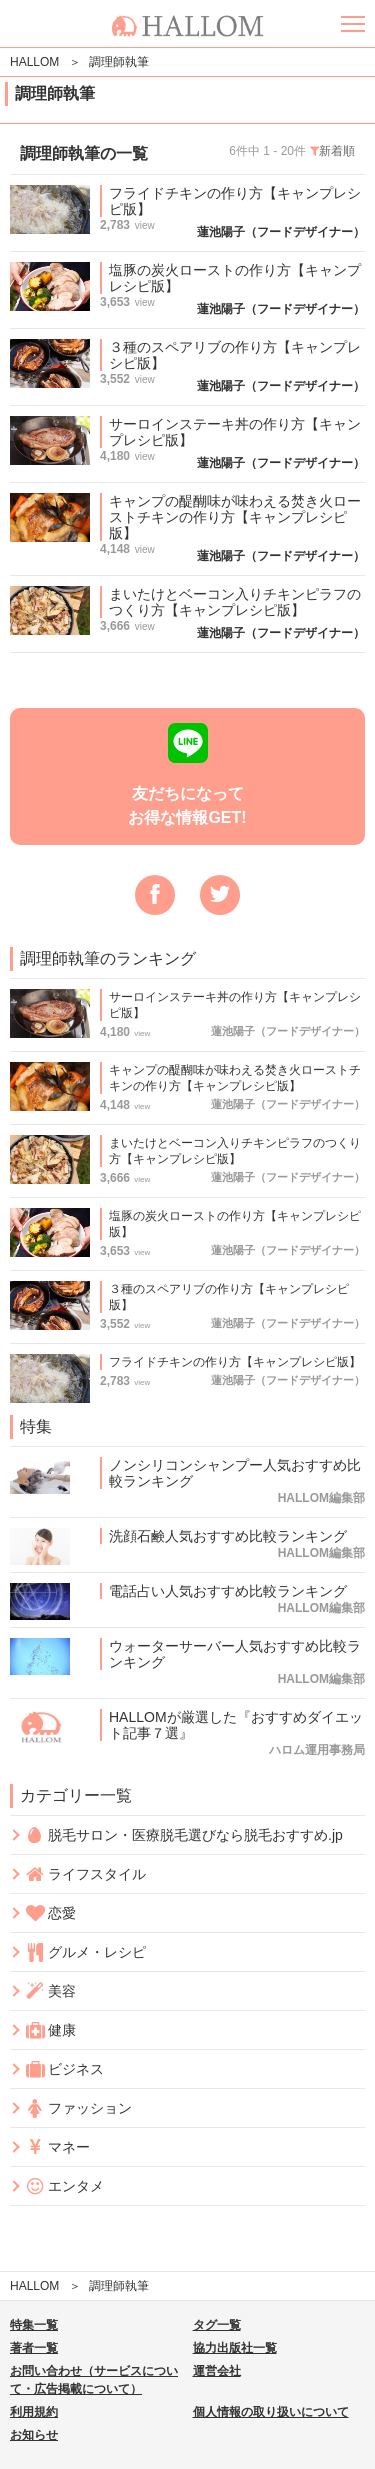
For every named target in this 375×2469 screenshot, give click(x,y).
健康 (50, 2030)
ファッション (78, 2108)
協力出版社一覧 (235, 2348)
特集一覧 (34, 2325)
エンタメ (64, 2186)
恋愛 (50, 1913)
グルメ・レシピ (85, 1952)
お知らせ (34, 2435)
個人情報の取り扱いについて (271, 2412)
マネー (57, 2147)
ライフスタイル (85, 1874)
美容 (50, 1991)
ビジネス (64, 2069)
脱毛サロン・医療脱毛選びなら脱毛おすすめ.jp (184, 1835)
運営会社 (217, 2371)
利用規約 (34, 2412)
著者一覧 (34, 2348)
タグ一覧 (217, 2325)
